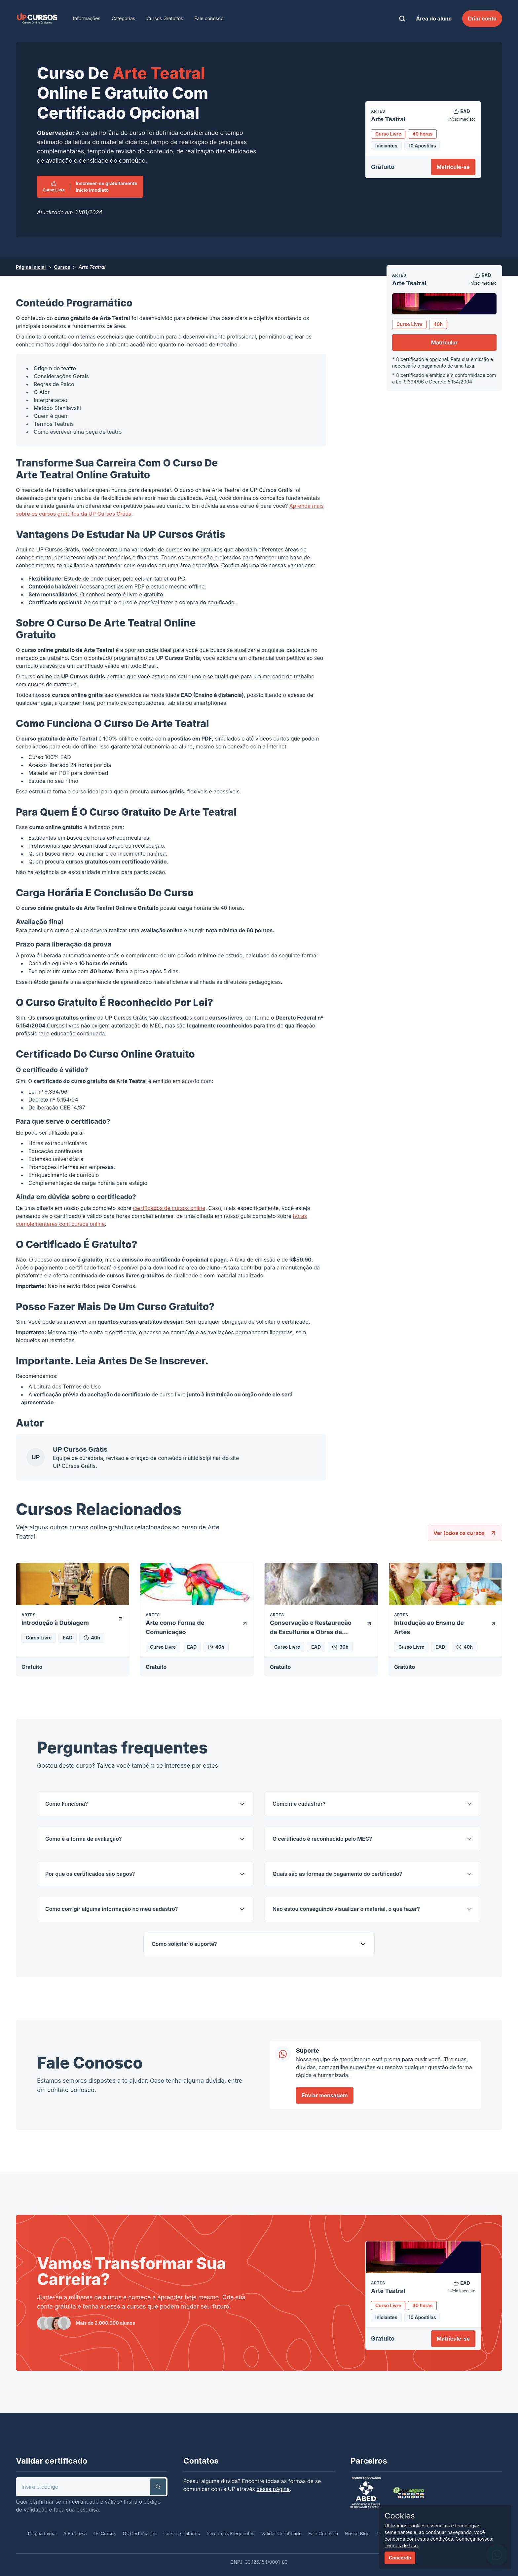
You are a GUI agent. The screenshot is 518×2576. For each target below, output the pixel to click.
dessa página (273, 2489)
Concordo (400, 2557)
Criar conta (482, 18)
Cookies (400, 2515)
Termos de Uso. (402, 2545)
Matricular (444, 342)
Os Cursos (104, 2533)
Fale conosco (208, 18)
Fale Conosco (323, 2533)
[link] (37, 18)
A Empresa (75, 2533)
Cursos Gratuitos (165, 18)
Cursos (62, 267)
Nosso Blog (357, 2533)
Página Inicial (31, 267)
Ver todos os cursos (465, 1533)
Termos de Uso (82, 1386)
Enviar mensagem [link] (325, 2095)
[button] (158, 2486)
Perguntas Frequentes (230, 2533)
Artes (399, 275)
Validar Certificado (281, 2533)
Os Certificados (140, 2533)
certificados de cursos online (169, 1208)
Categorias (123, 18)
